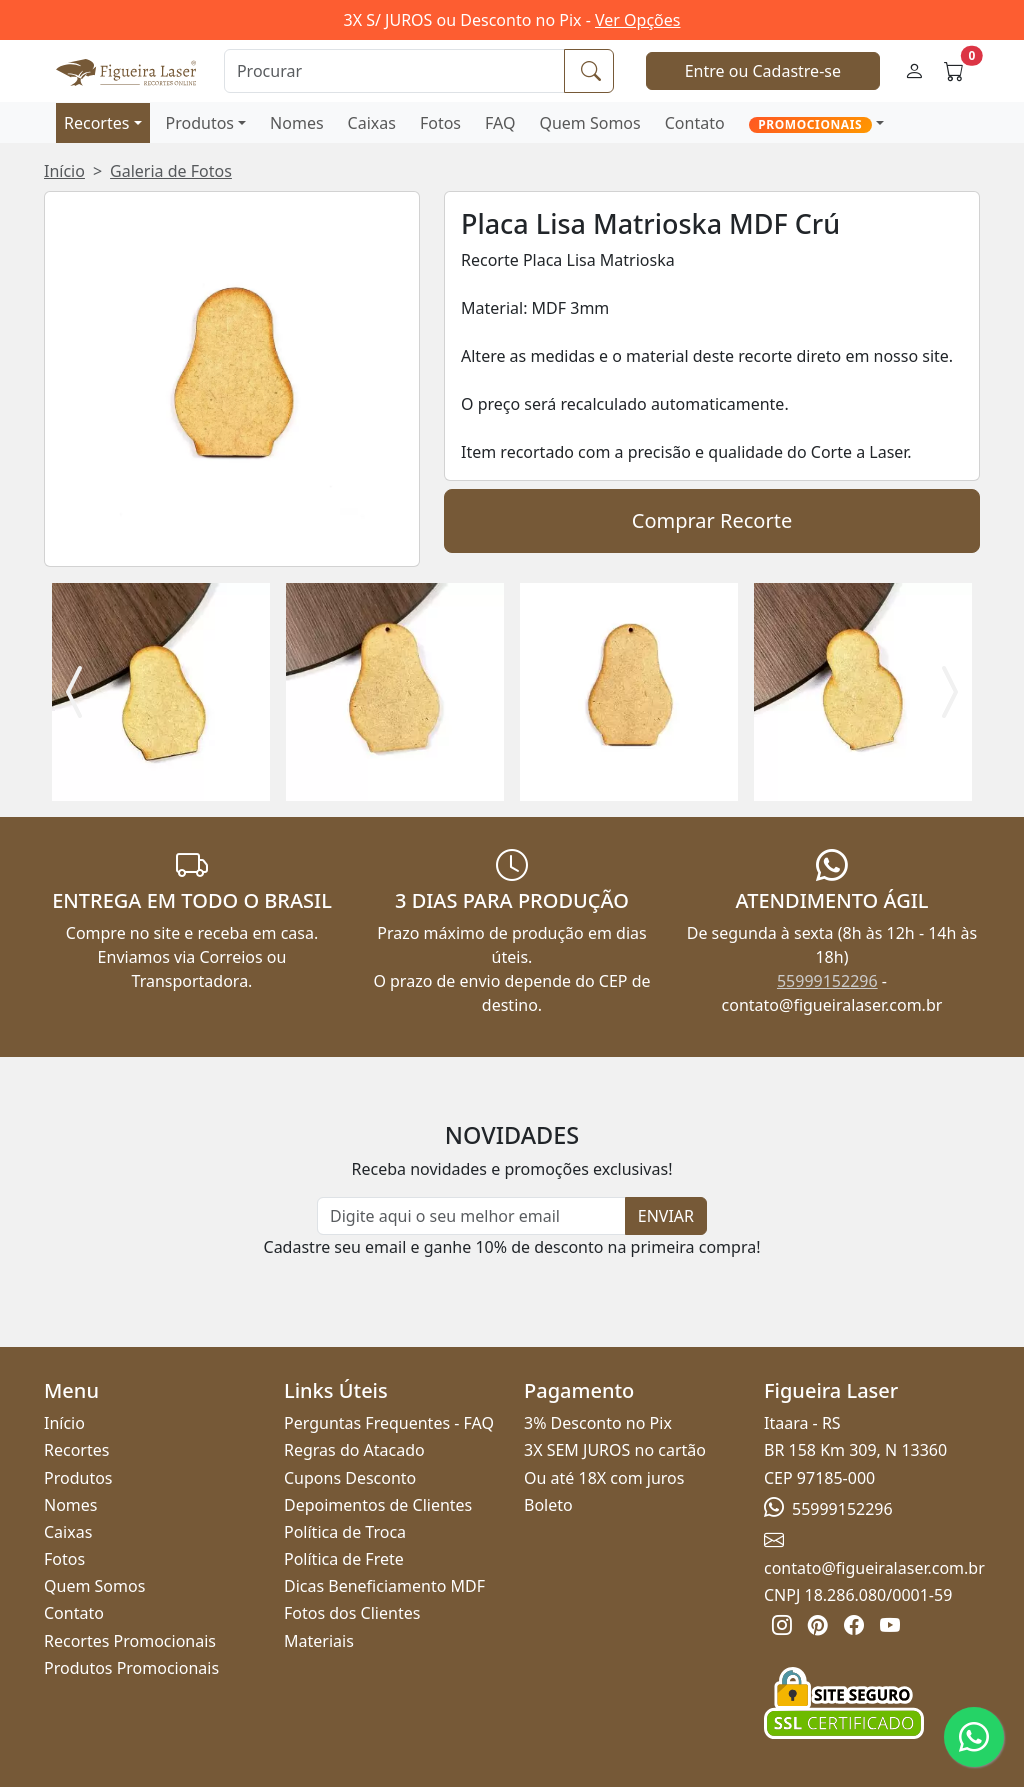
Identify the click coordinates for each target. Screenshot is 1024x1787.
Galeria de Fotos (171, 171)
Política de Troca (345, 1532)
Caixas (372, 123)
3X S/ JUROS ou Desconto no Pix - (512, 20)
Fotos (440, 123)
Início (64, 171)
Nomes (297, 123)
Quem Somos (589, 123)
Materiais (319, 1641)
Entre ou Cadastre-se (763, 71)
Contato (695, 123)
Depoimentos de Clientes (378, 1505)
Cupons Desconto (350, 1478)
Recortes (96, 123)
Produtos (200, 123)
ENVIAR (666, 1216)
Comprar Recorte (712, 520)
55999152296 (827, 981)
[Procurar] (394, 71)
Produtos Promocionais (131, 1668)
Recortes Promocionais (130, 1641)
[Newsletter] (471, 1216)
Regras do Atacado (354, 1450)
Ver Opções (637, 20)
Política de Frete (344, 1559)
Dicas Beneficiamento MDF (384, 1586)
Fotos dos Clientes (352, 1613)
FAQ (500, 123)
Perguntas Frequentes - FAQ (389, 1423)
